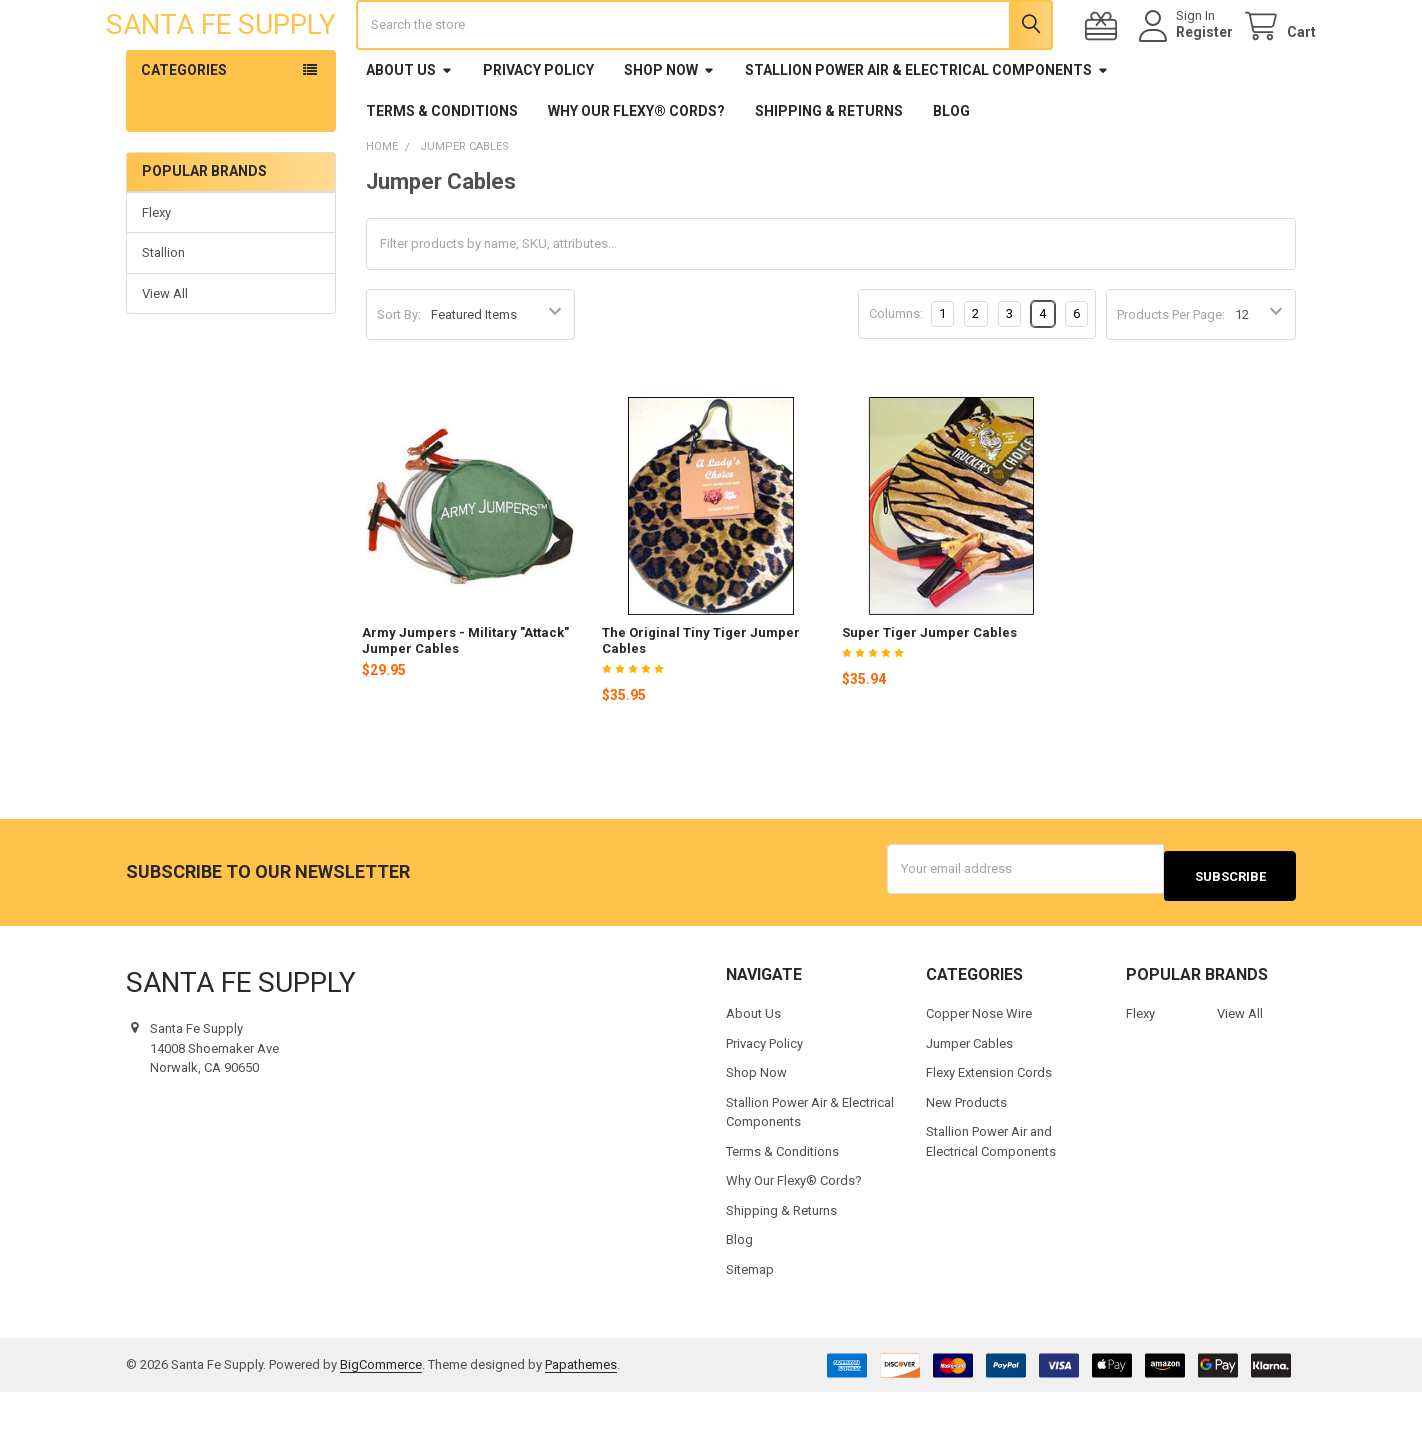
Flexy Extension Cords (989, 1124)
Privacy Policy (538, 129)
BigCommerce (381, 1416)
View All (165, 352)
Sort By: (399, 373)
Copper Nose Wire (979, 1065)
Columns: (896, 372)
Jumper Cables (969, 1094)
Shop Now (669, 129)
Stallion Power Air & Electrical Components (927, 129)
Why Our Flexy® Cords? (636, 170)
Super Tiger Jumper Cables (929, 691)
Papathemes (581, 1416)
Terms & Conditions (442, 170)
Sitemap (750, 1320)
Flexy (156, 271)
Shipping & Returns (829, 170)
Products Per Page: (1171, 373)
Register (1184, 62)
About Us (409, 129)
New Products (966, 1153)
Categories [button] (184, 129)
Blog (951, 170)
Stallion (163, 311)
